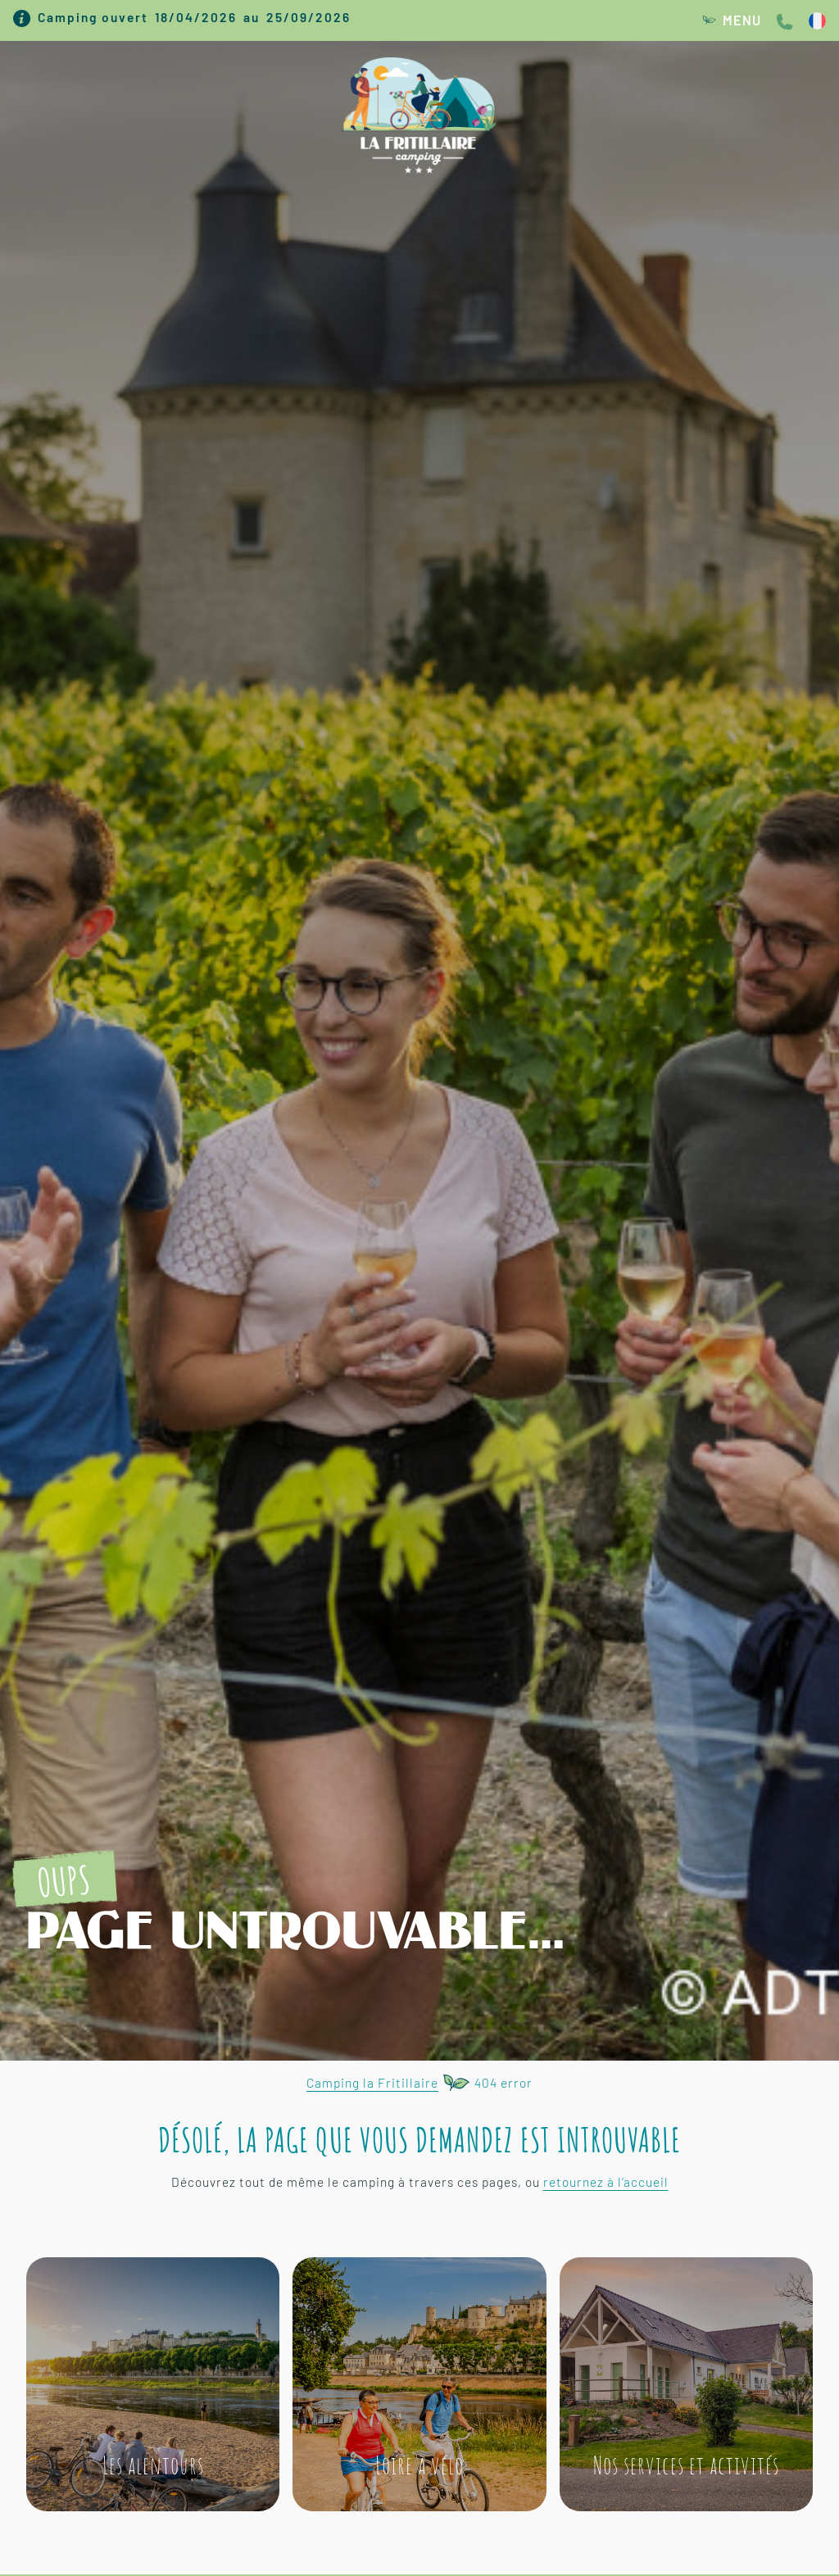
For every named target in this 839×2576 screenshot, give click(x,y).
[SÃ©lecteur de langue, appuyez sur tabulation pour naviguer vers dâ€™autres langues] (817, 20)
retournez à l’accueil (606, 2182)
